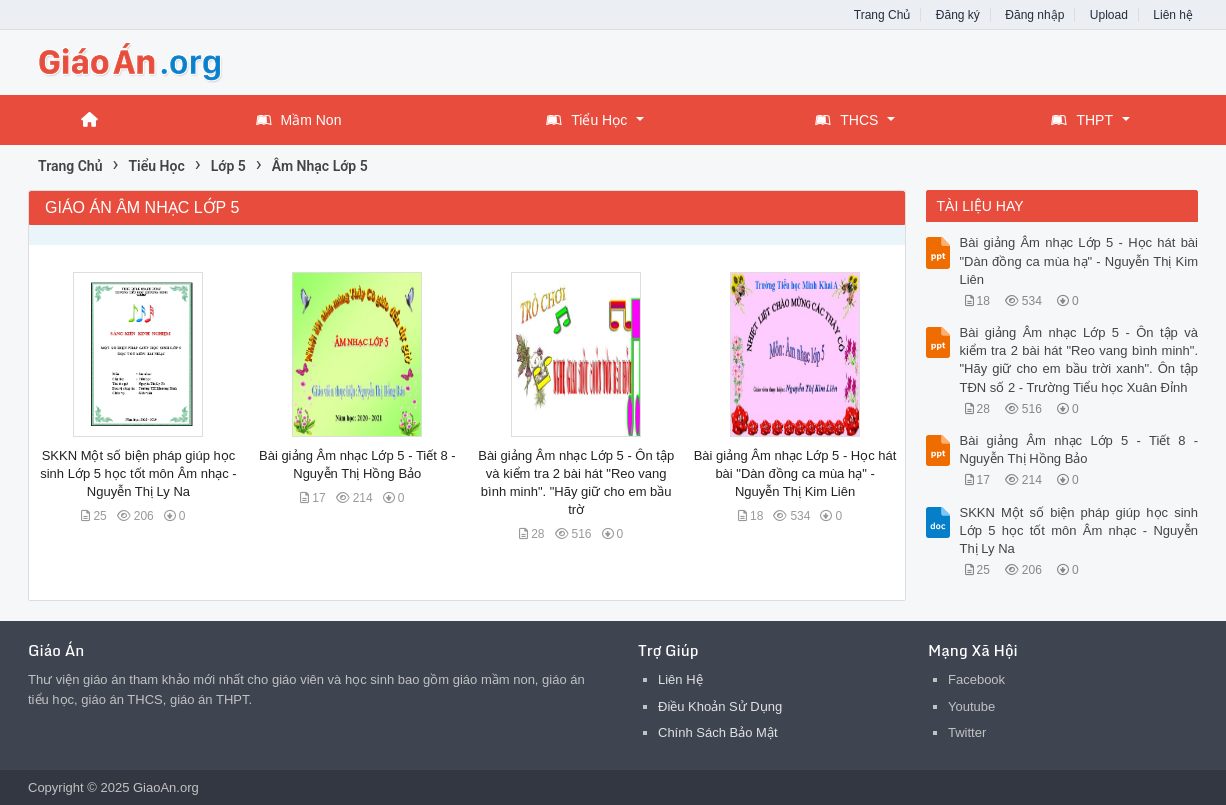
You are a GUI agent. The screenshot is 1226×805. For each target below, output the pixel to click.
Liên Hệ (680, 679)
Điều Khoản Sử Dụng (720, 706)
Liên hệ (1173, 15)
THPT (1082, 120)
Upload (1109, 15)
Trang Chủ (882, 15)
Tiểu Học (586, 120)
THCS (846, 120)
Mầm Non (299, 120)
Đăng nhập (1034, 15)
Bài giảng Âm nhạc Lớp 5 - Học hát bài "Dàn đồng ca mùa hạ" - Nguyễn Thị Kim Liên (795, 473)
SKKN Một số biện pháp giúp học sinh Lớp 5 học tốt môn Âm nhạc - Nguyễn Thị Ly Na (138, 473)
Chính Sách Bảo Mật (718, 732)
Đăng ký (958, 15)
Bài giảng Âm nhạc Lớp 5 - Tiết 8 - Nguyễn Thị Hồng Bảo (1079, 449)
